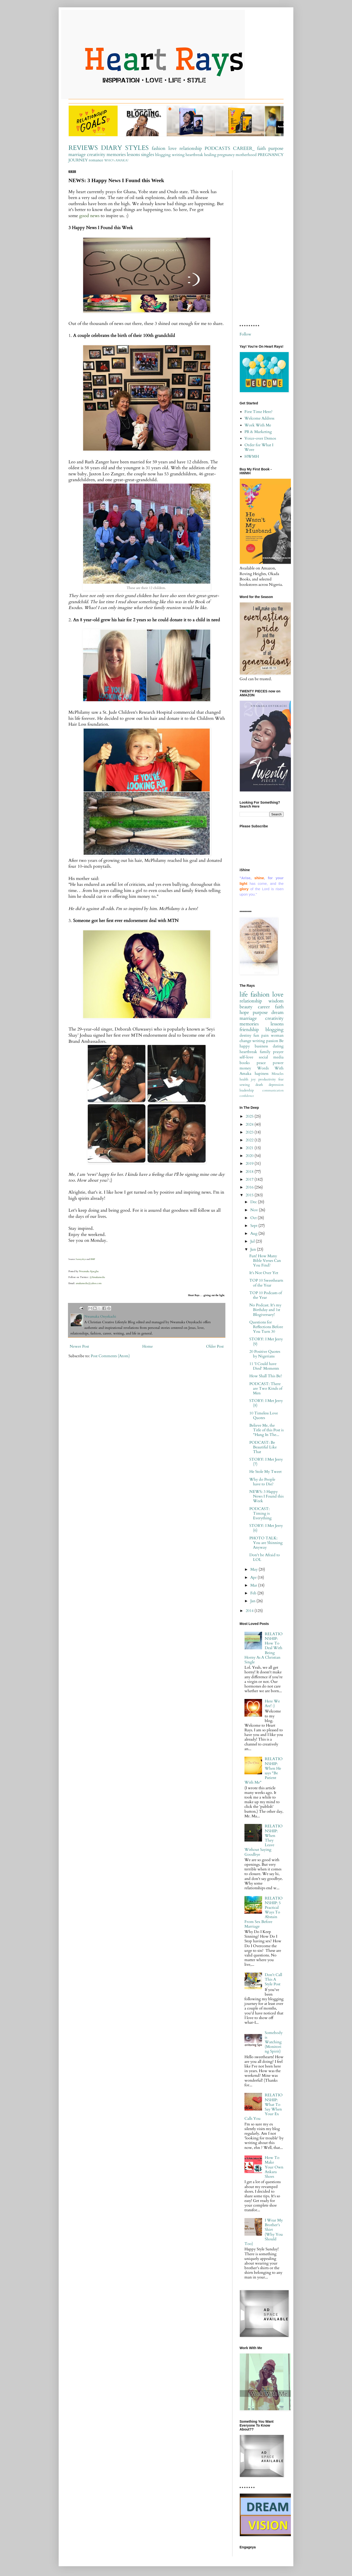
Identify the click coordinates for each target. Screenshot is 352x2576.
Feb (253, 1593)
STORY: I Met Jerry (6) (266, 1528)
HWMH (251, 456)
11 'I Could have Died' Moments (264, 1366)
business (261, 1046)
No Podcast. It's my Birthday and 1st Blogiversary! (265, 1309)
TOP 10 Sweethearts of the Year (266, 1283)
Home (147, 1346)
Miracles (278, 1073)
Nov (254, 1210)
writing (178, 154)
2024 (250, 1124)
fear (281, 1079)
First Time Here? (258, 411)
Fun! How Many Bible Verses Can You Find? (265, 1260)
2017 (250, 1179)
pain (265, 1035)
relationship (190, 148)
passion (272, 1041)
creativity (96, 154)
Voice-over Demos (260, 438)
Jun (253, 1249)
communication (273, 1090)
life (244, 994)
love (172, 148)
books (245, 1063)
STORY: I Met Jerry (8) (266, 1403)
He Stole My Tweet (265, 1471)
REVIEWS (83, 148)
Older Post (215, 1346)
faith (261, 148)
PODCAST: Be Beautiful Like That (263, 1447)
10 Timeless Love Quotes (263, 1415)
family (265, 1052)
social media (271, 1057)
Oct (254, 1218)
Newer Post (79, 1346)
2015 (250, 1195)
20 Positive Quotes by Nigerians (264, 1354)
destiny (245, 1035)
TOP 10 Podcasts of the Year (265, 1295)
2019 (250, 1163)
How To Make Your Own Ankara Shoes (274, 2167)
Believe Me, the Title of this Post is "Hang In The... (266, 1430)
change (245, 1041)
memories (116, 154)
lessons (133, 154)
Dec (254, 1202)
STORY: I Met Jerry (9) (266, 1341)
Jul (253, 1241)
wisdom (276, 1001)
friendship (249, 1029)
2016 (250, 1187)
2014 (250, 1610)
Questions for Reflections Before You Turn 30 (266, 1327)
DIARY (111, 148)
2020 (250, 1155)
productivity (267, 1079)
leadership (247, 1090)
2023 (250, 1132)
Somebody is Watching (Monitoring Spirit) (274, 2042)
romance (96, 160)
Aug (254, 1233)
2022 (250, 1140)
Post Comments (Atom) (110, 1356)
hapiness (261, 1073)
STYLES (137, 148)
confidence (247, 1096)
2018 (250, 1171)
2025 (250, 1116)
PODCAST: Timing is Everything (260, 1513)
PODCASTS (217, 148)
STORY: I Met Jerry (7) (266, 1462)
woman (277, 1035)
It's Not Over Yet (263, 1273)
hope (244, 1012)
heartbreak (194, 154)
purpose (276, 148)
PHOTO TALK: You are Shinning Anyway (266, 1542)
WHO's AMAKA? (116, 160)
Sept (254, 1225)
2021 (250, 1148)
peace (261, 1063)
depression (276, 1084)
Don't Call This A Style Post (273, 1979)
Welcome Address (259, 418)
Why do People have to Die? (262, 1482)
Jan (253, 1601)
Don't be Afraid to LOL (264, 1557)
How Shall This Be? (265, 1376)
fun (256, 1035)
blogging (163, 154)
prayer (278, 1052)
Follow (245, 334)
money (245, 1068)
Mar (254, 1585)
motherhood (246, 154)
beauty (246, 1007)
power (278, 1063)
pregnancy (226, 154)
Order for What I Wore (258, 447)
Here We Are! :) (272, 1704)
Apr (254, 1577)
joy (253, 1079)
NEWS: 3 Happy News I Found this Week (266, 1496)
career (264, 1007)
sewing (245, 1084)
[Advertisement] (262, 243)
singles (147, 154)
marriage (77, 154)
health (244, 1079)
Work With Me (257, 425)
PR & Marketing (258, 431)
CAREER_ (243, 148)
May (254, 1569)
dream (277, 1012)
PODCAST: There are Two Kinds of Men (265, 1388)
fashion (158, 148)
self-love (246, 1057)
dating (278, 1046)
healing (210, 154)
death (259, 1084)
